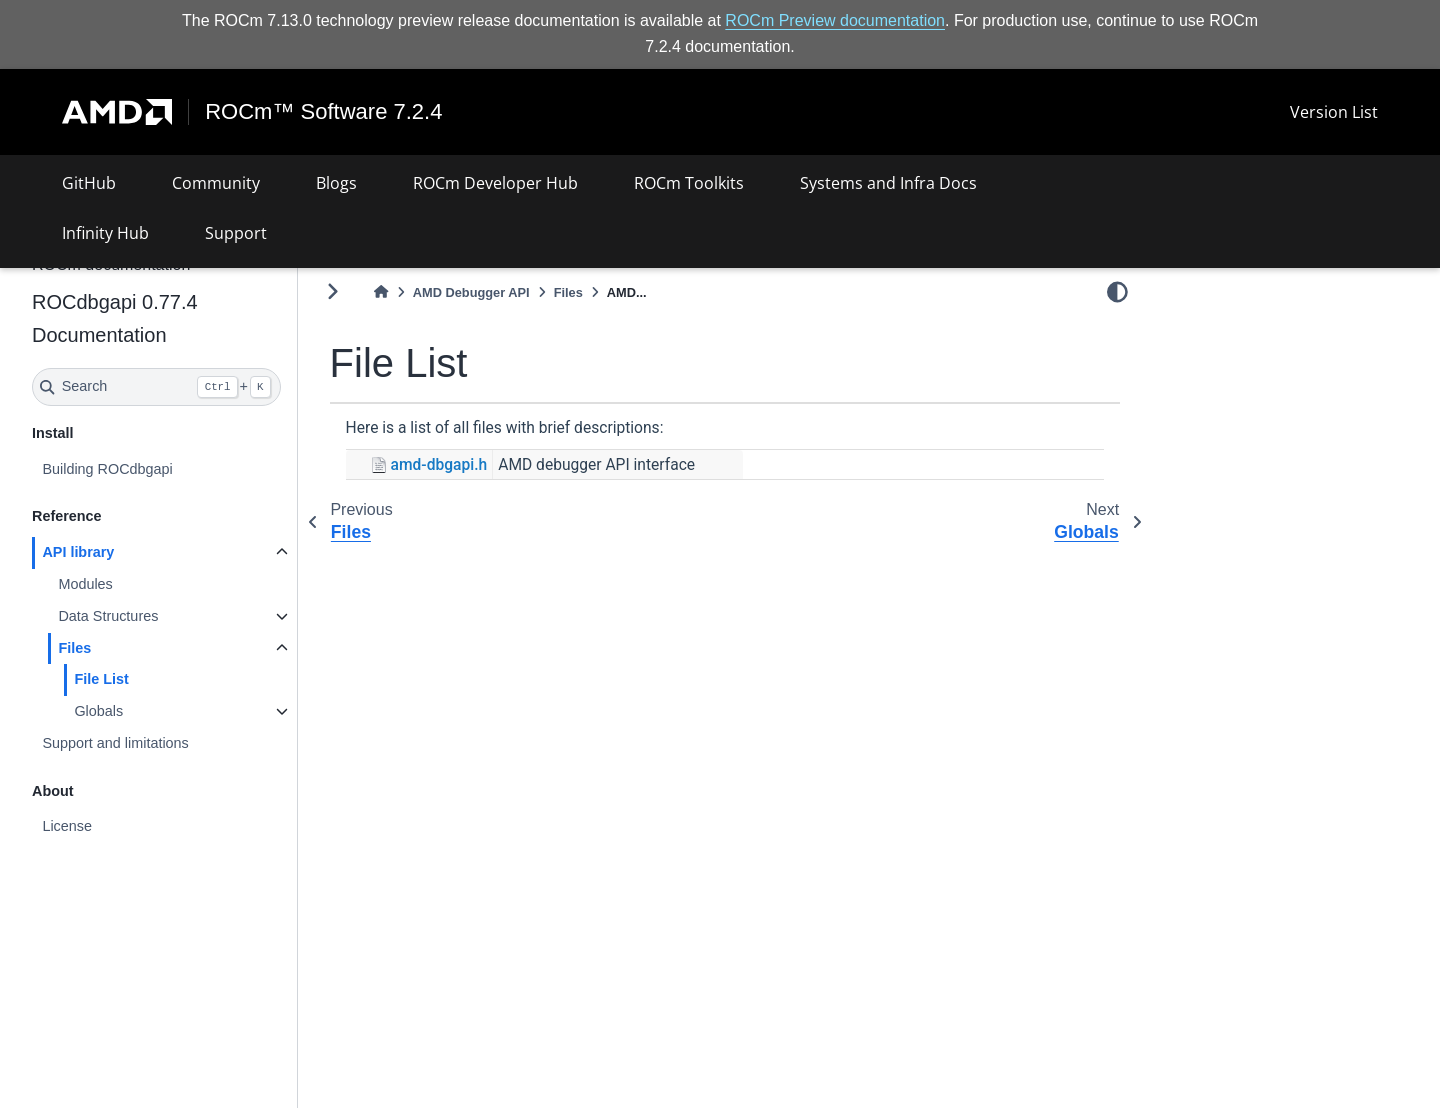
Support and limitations (115, 743)
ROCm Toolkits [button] (689, 183)
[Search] (156, 387)
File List (101, 679)
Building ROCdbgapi (107, 469)
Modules (85, 584)
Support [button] (236, 233)
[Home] (381, 292)
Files (74, 648)
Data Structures (108, 616)
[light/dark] (1117, 291)
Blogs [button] (336, 183)
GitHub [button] (89, 183)
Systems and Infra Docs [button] (888, 183)
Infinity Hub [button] (105, 233)
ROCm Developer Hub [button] (495, 183)
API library (78, 552)
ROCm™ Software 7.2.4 (323, 112)
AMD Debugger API (471, 292)
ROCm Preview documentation (835, 20)
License (67, 826)
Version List (1334, 112)
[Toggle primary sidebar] (332, 291)
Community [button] (216, 183)
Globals (98, 711)
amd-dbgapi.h (439, 465)
